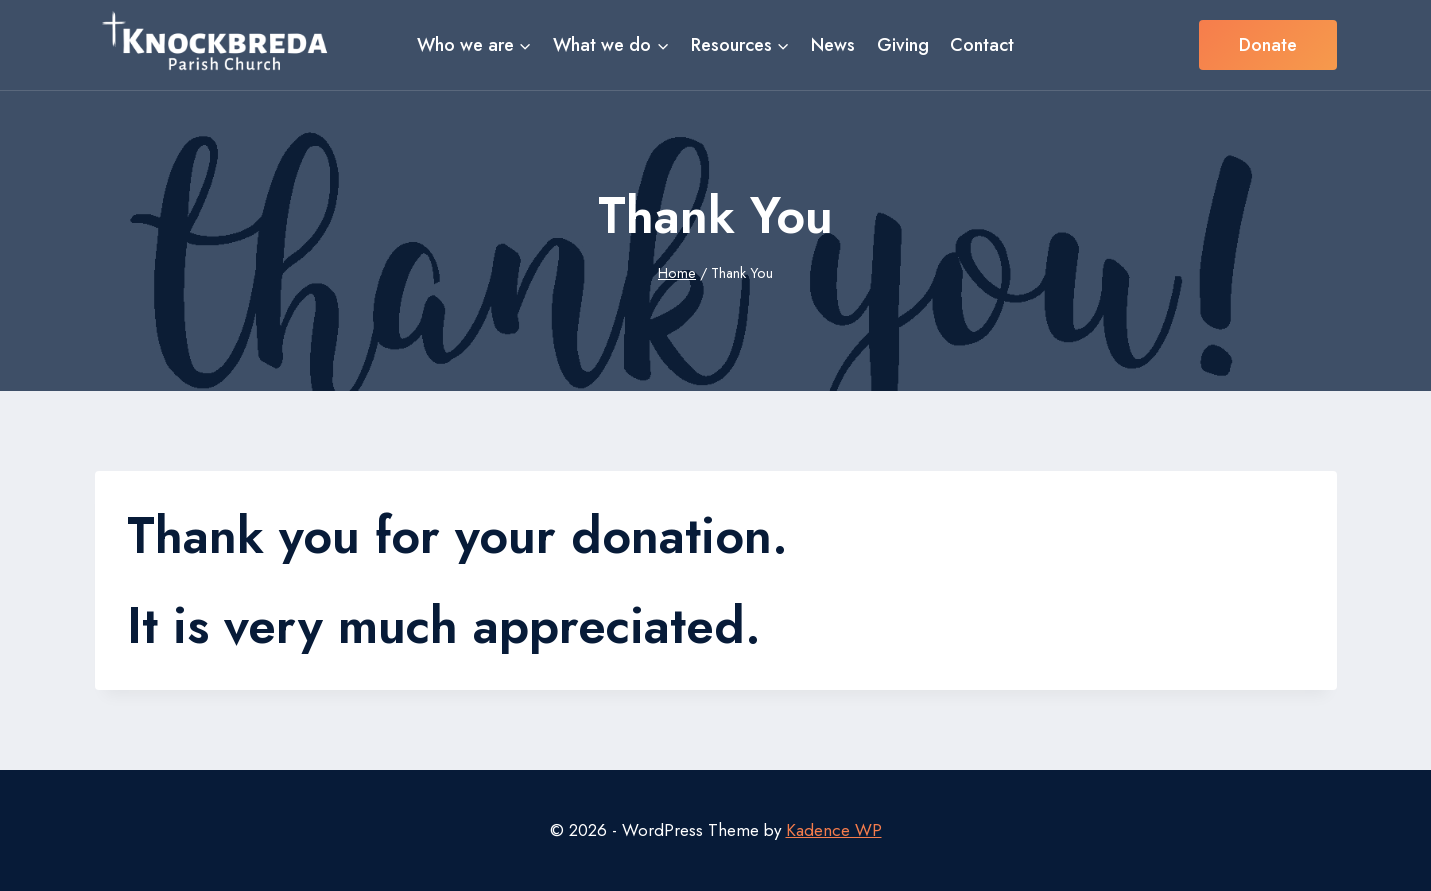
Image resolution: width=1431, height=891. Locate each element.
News (833, 45)
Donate (1268, 45)
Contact (982, 45)
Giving (903, 45)
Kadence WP (834, 830)
